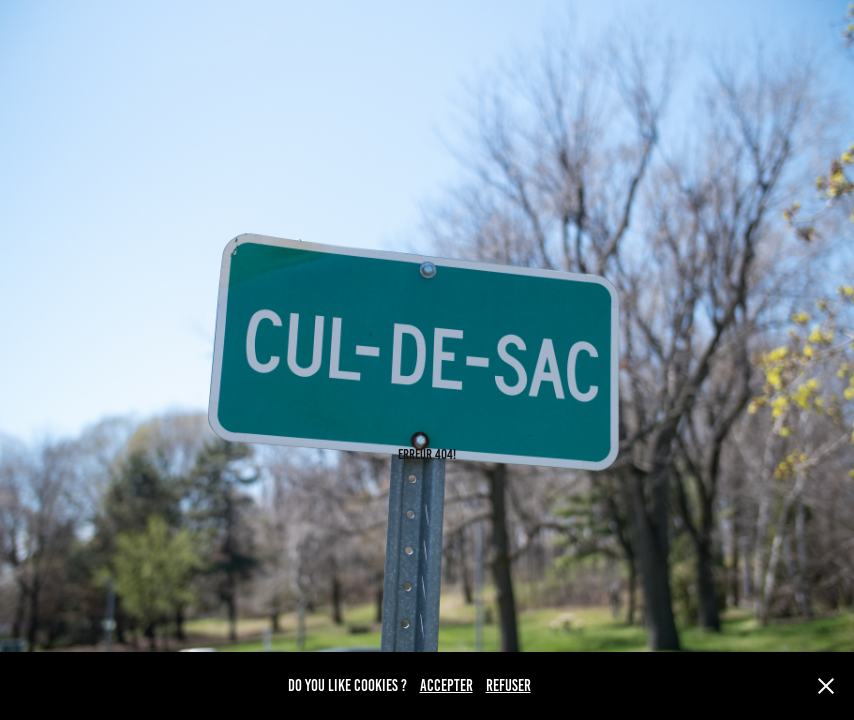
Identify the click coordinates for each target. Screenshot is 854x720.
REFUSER (508, 685)
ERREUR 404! (427, 454)
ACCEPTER (446, 685)
